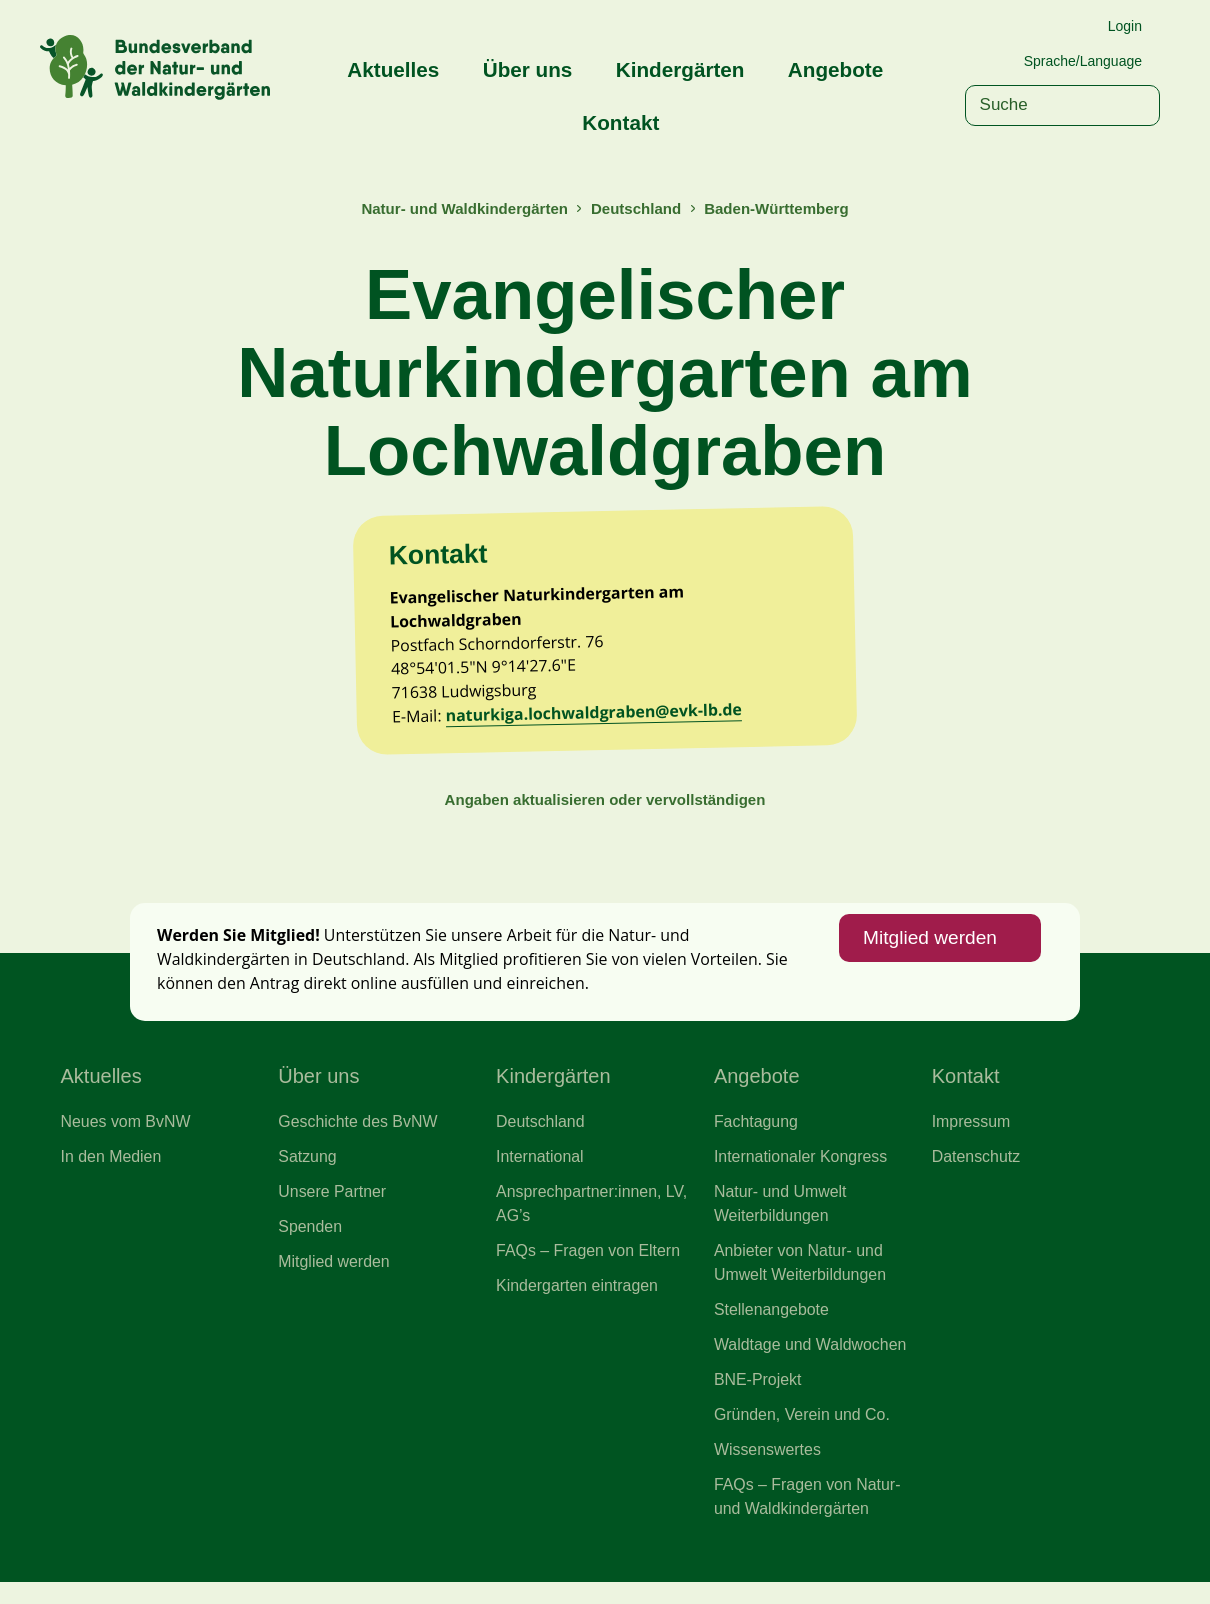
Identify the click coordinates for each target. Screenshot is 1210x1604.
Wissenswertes (768, 1471)
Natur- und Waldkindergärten (462, 208)
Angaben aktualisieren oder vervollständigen (605, 809)
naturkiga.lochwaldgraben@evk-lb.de (598, 722)
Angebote (835, 69)
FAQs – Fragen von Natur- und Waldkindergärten (809, 1518)
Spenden (310, 1244)
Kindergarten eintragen (578, 1304)
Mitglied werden (928, 951)
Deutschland (637, 208)
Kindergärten (680, 69)
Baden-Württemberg (778, 208)
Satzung (307, 1173)
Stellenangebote (772, 1328)
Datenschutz (977, 1173)
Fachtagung (757, 1137)
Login (1125, 26)
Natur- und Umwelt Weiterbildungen (781, 1220)
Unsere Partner (333, 1208)
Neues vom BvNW (127, 1137)
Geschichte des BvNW (359, 1137)
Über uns (528, 69)
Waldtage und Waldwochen (812, 1364)
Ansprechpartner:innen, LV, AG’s (593, 1220)
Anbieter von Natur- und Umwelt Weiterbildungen (801, 1280)
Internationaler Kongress (802, 1173)
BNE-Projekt (758, 1399)
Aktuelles (393, 69)
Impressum (972, 1137)
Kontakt (620, 122)
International (540, 1173)
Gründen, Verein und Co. (803, 1435)
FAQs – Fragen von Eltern (589, 1268)
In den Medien (112, 1173)
